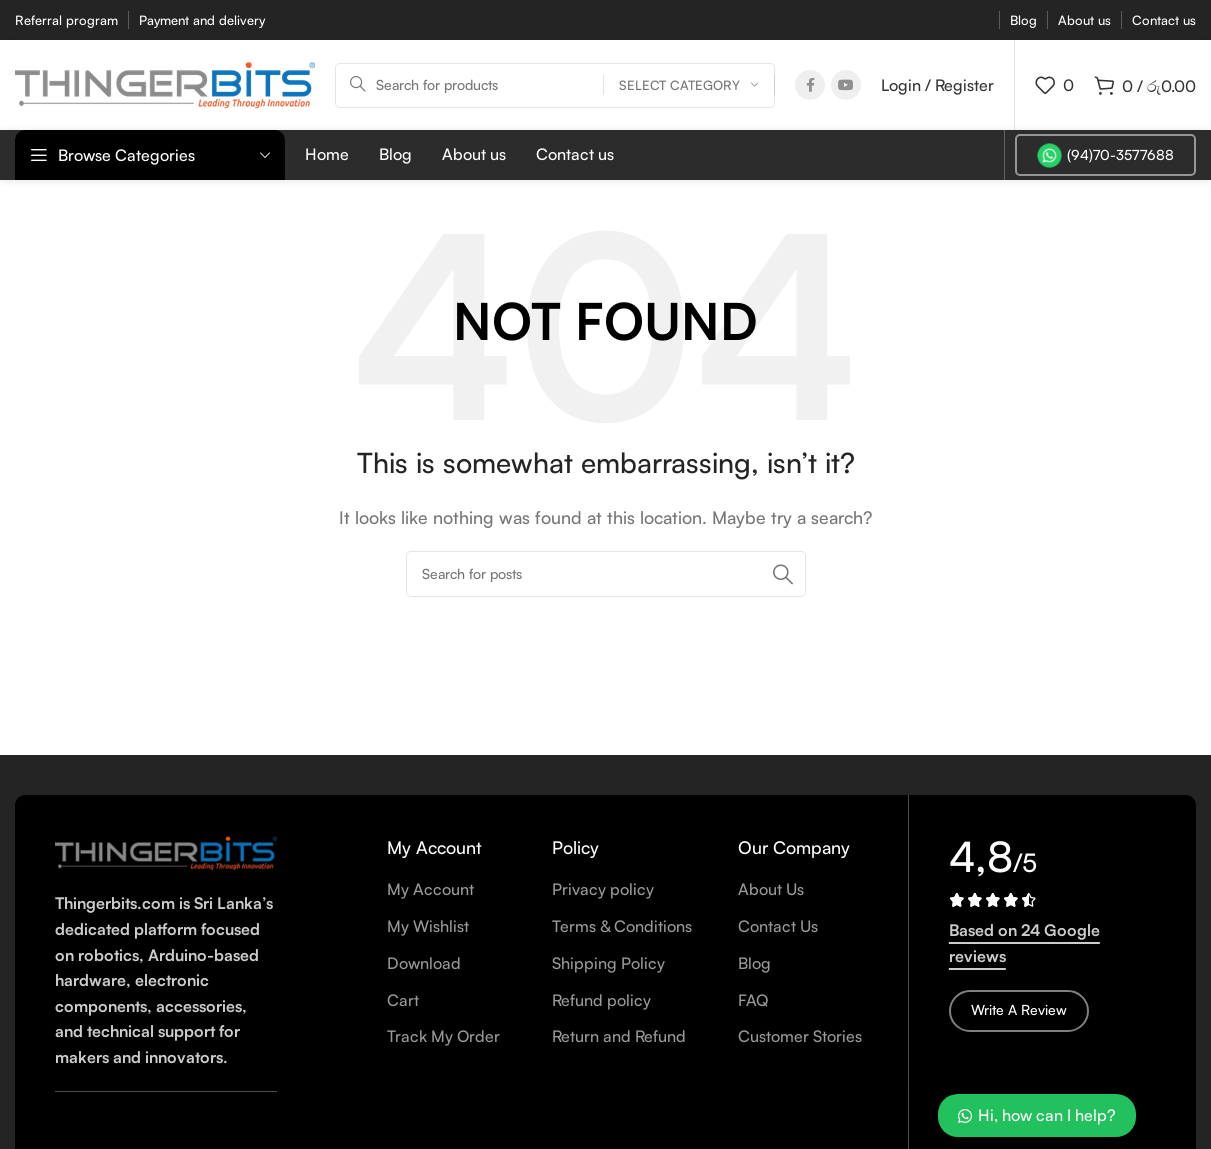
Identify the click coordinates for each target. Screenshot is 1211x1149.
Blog (754, 963)
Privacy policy (603, 889)
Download (424, 963)
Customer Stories (800, 1036)
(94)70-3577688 (1105, 155)
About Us (771, 889)
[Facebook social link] (810, 85)
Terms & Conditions (622, 926)
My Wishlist (428, 926)
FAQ (753, 1000)
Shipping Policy (608, 963)
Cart (403, 1000)
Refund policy (601, 1000)
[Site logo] (165, 83)
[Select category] (689, 85)
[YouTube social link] (846, 85)
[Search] (555, 85)
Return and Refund (619, 1036)
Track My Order (443, 1036)
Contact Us (778, 926)
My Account (430, 889)
